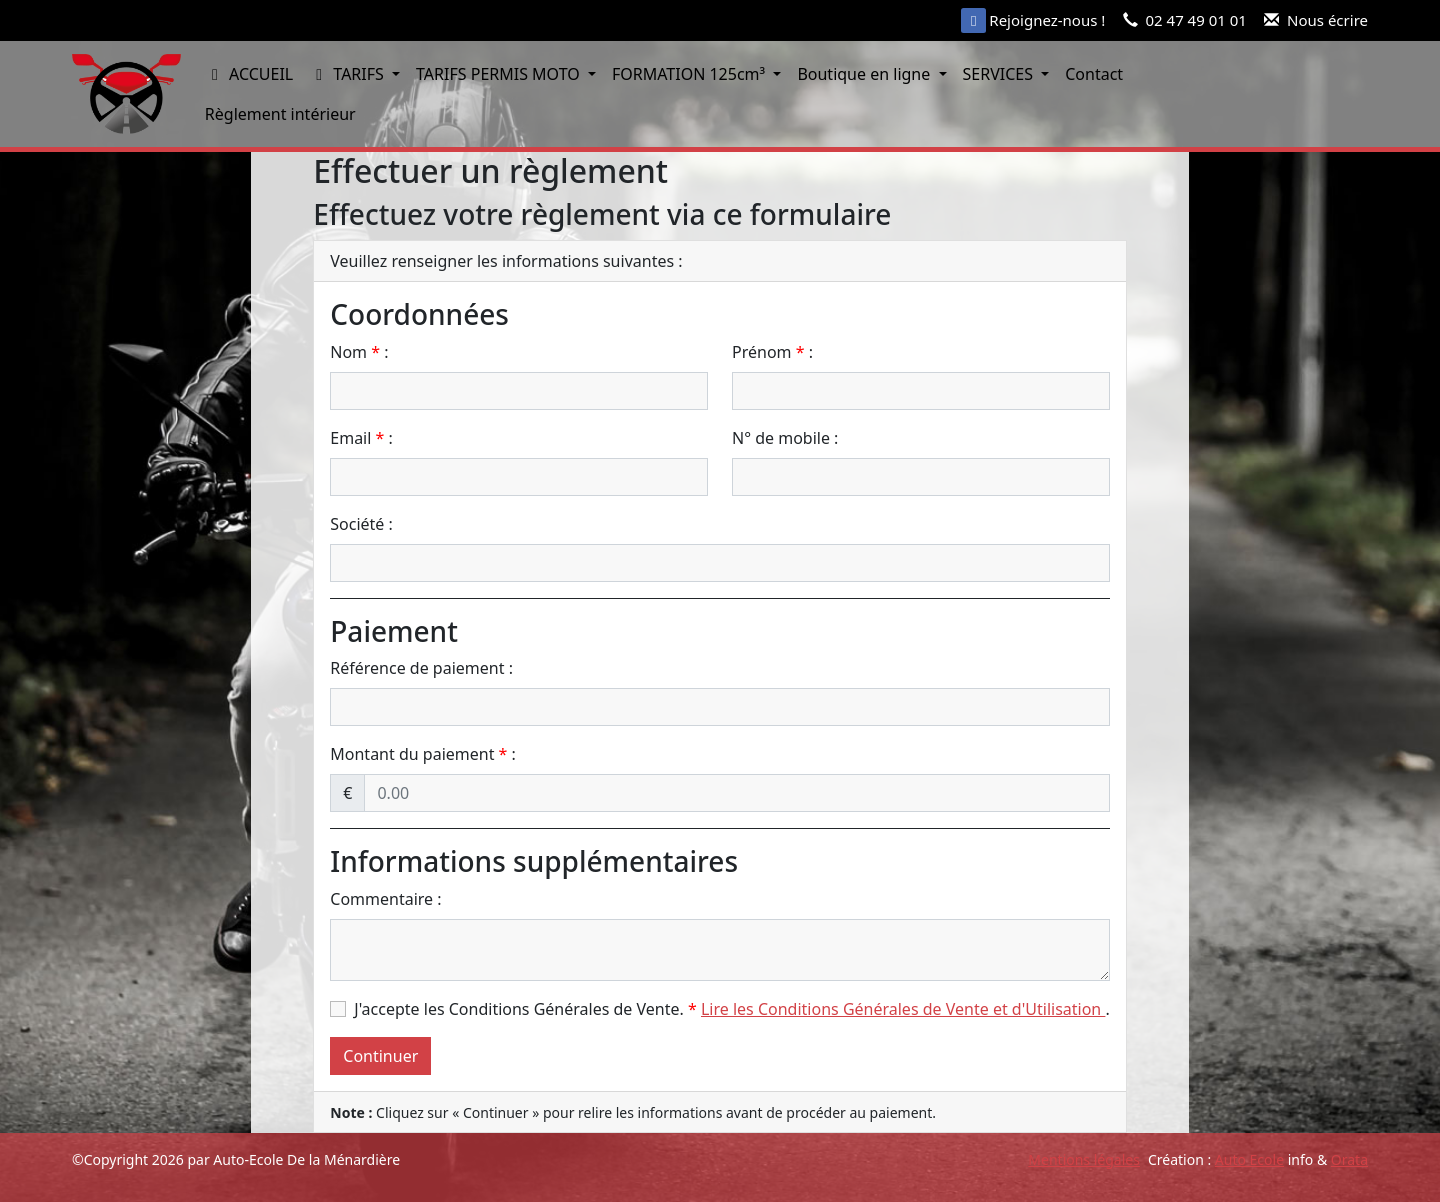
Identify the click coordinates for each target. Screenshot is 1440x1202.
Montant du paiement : (423, 754)
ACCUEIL (249, 74)
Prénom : (772, 352)
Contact (1094, 74)
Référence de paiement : (421, 668)
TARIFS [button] (348, 74)
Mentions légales (1084, 1159)
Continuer (380, 1056)
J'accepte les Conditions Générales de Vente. (525, 1009)
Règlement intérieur (280, 114)
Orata (1349, 1159)
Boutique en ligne (865, 74)
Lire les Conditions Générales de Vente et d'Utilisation (903, 1009)
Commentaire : (385, 899)
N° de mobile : (785, 438)
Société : (361, 524)
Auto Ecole (1249, 1159)
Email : (361, 438)
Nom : (359, 352)
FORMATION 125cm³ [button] (690, 74)
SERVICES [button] (1000, 74)
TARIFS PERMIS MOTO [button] (500, 74)
